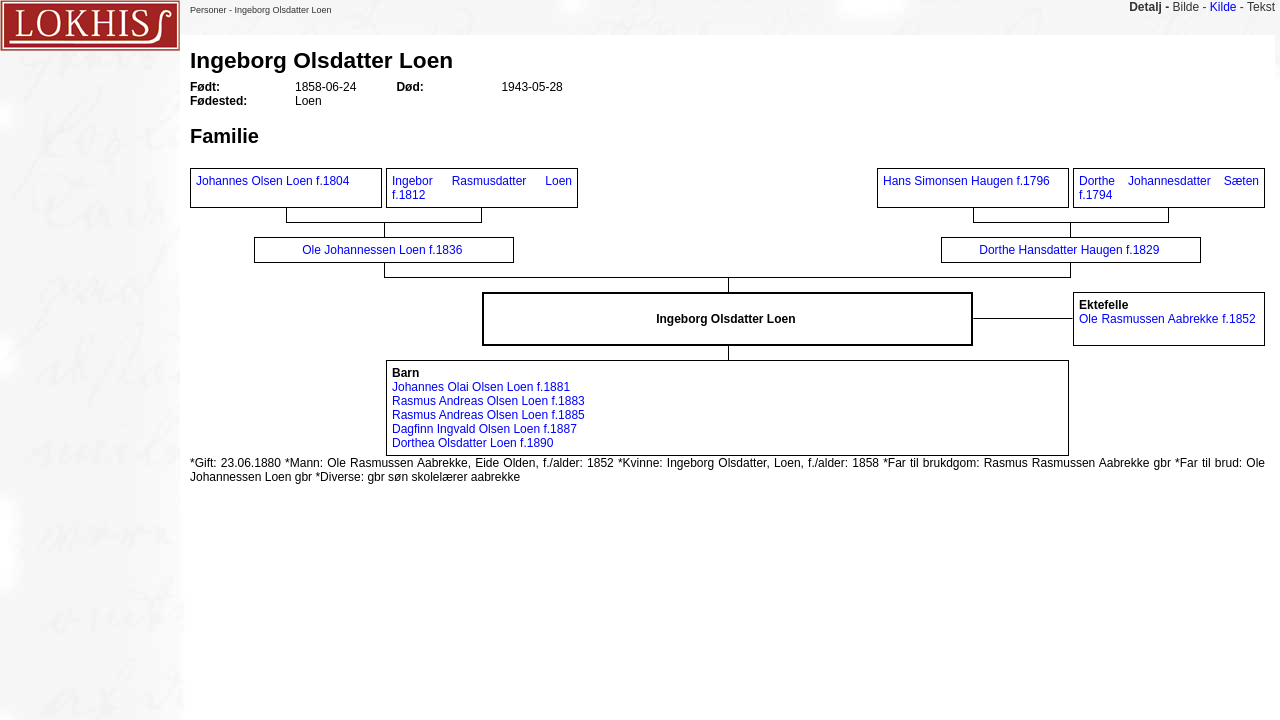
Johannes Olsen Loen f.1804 (272, 181)
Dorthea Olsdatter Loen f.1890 (472, 443)
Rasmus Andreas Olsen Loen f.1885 (488, 415)
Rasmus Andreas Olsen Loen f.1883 (488, 401)
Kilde (1223, 7)
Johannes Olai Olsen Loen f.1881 (481, 387)
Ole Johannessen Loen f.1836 (382, 250)
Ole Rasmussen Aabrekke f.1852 (1167, 319)
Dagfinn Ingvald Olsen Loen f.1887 (484, 429)
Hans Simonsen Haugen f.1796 (966, 181)
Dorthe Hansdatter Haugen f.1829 (1069, 250)
